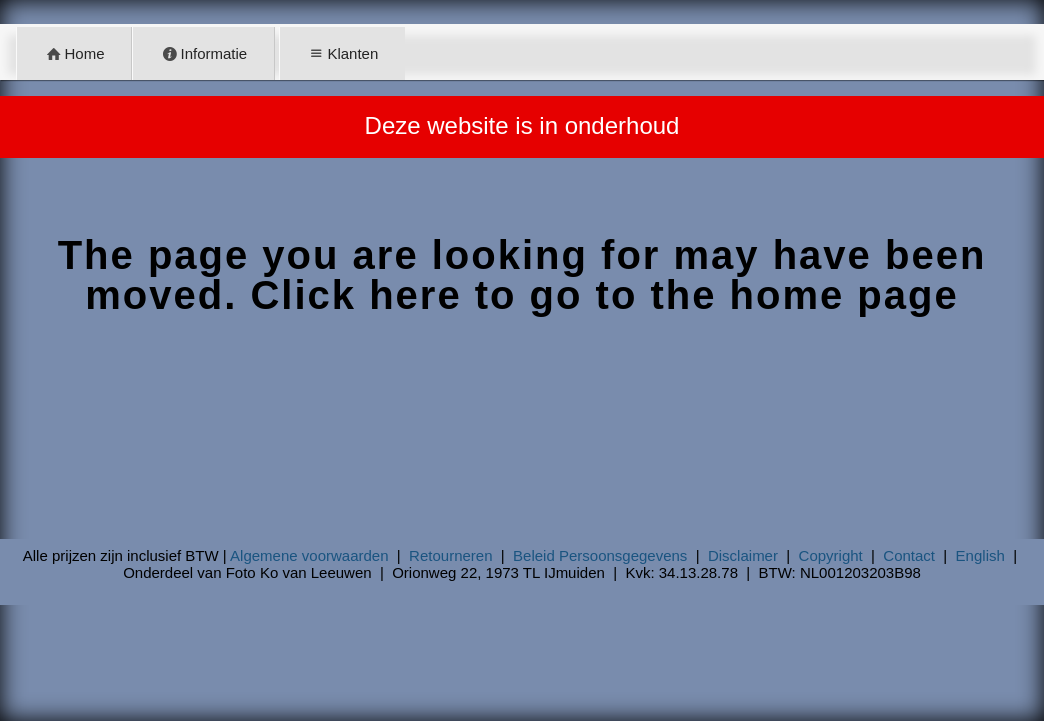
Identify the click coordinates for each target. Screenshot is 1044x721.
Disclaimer (743, 555)
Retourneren (450, 555)
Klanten (342, 53)
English (980, 555)
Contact (909, 555)
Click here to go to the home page (604, 295)
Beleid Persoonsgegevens (600, 555)
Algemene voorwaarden (309, 555)
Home (74, 53)
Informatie (204, 53)
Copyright (831, 555)
